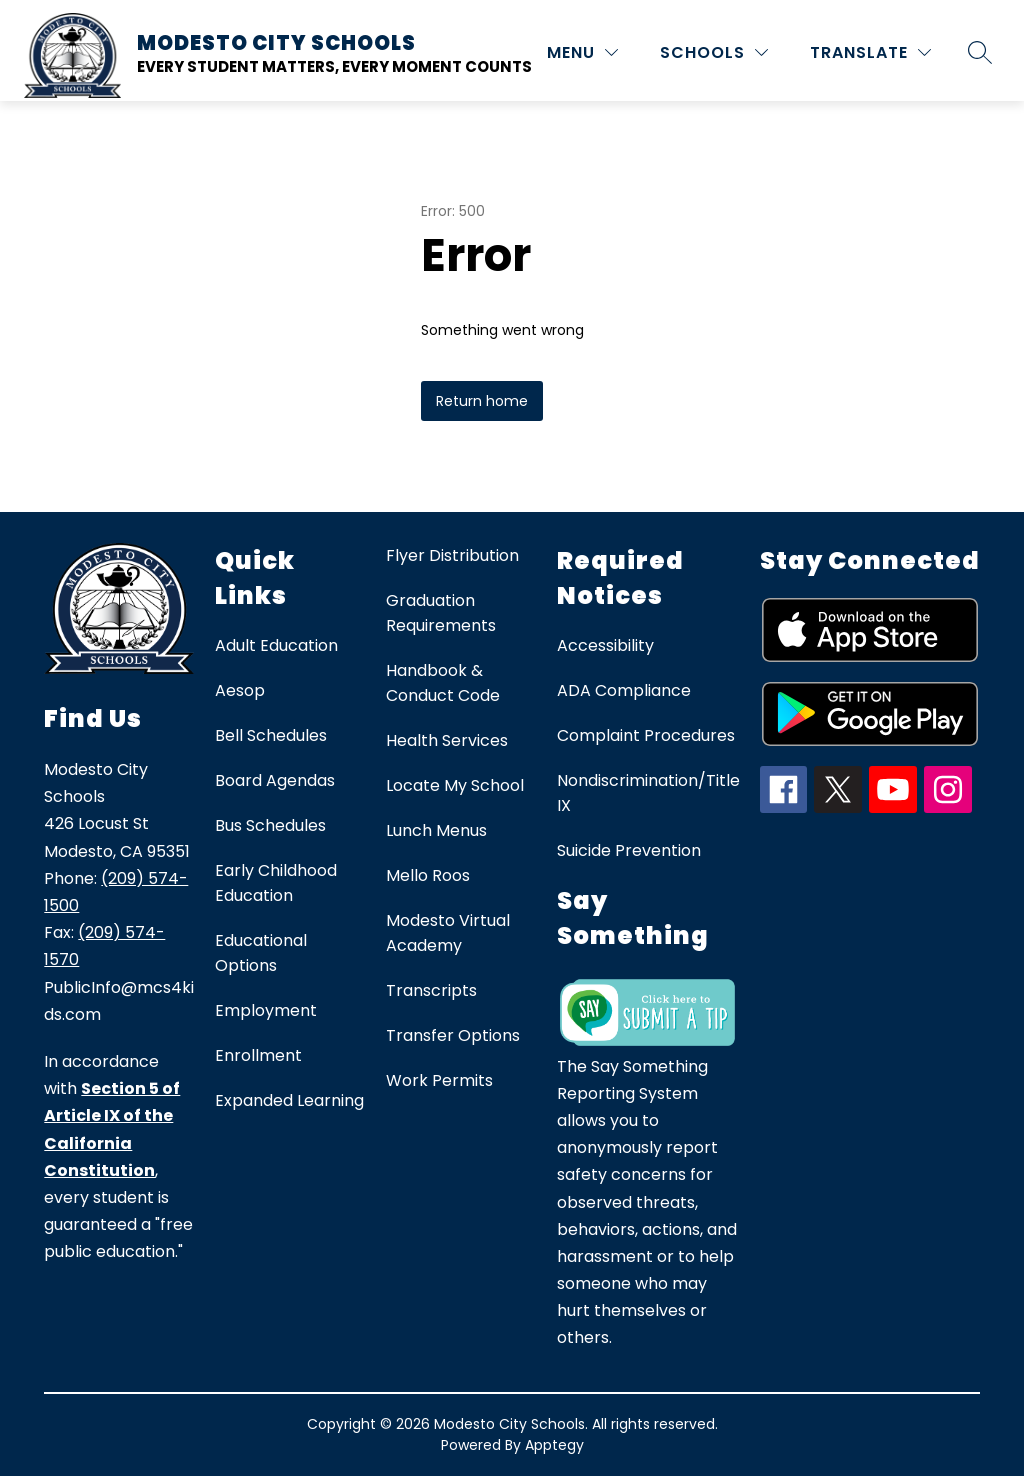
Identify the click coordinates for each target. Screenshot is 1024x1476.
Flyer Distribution (452, 555)
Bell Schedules (271, 735)
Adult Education (276, 645)
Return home (482, 401)
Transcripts (431, 990)
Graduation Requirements (441, 613)
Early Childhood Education (276, 883)
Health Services (447, 740)
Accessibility (605, 645)
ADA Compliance (624, 690)
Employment (266, 1010)
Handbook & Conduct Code (443, 683)
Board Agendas (275, 780)
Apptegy (554, 1445)
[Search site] (980, 52)
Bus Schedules (270, 825)
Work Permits (439, 1080)
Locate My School (455, 785)
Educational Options (261, 953)
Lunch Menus (436, 830)
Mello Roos (428, 875)
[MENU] (582, 52)
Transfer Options (453, 1035)
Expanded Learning (289, 1100)
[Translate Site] (870, 52)
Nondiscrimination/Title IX (648, 793)
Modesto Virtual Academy (448, 933)
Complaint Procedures (646, 735)
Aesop (240, 690)
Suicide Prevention (629, 850)
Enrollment (258, 1055)
